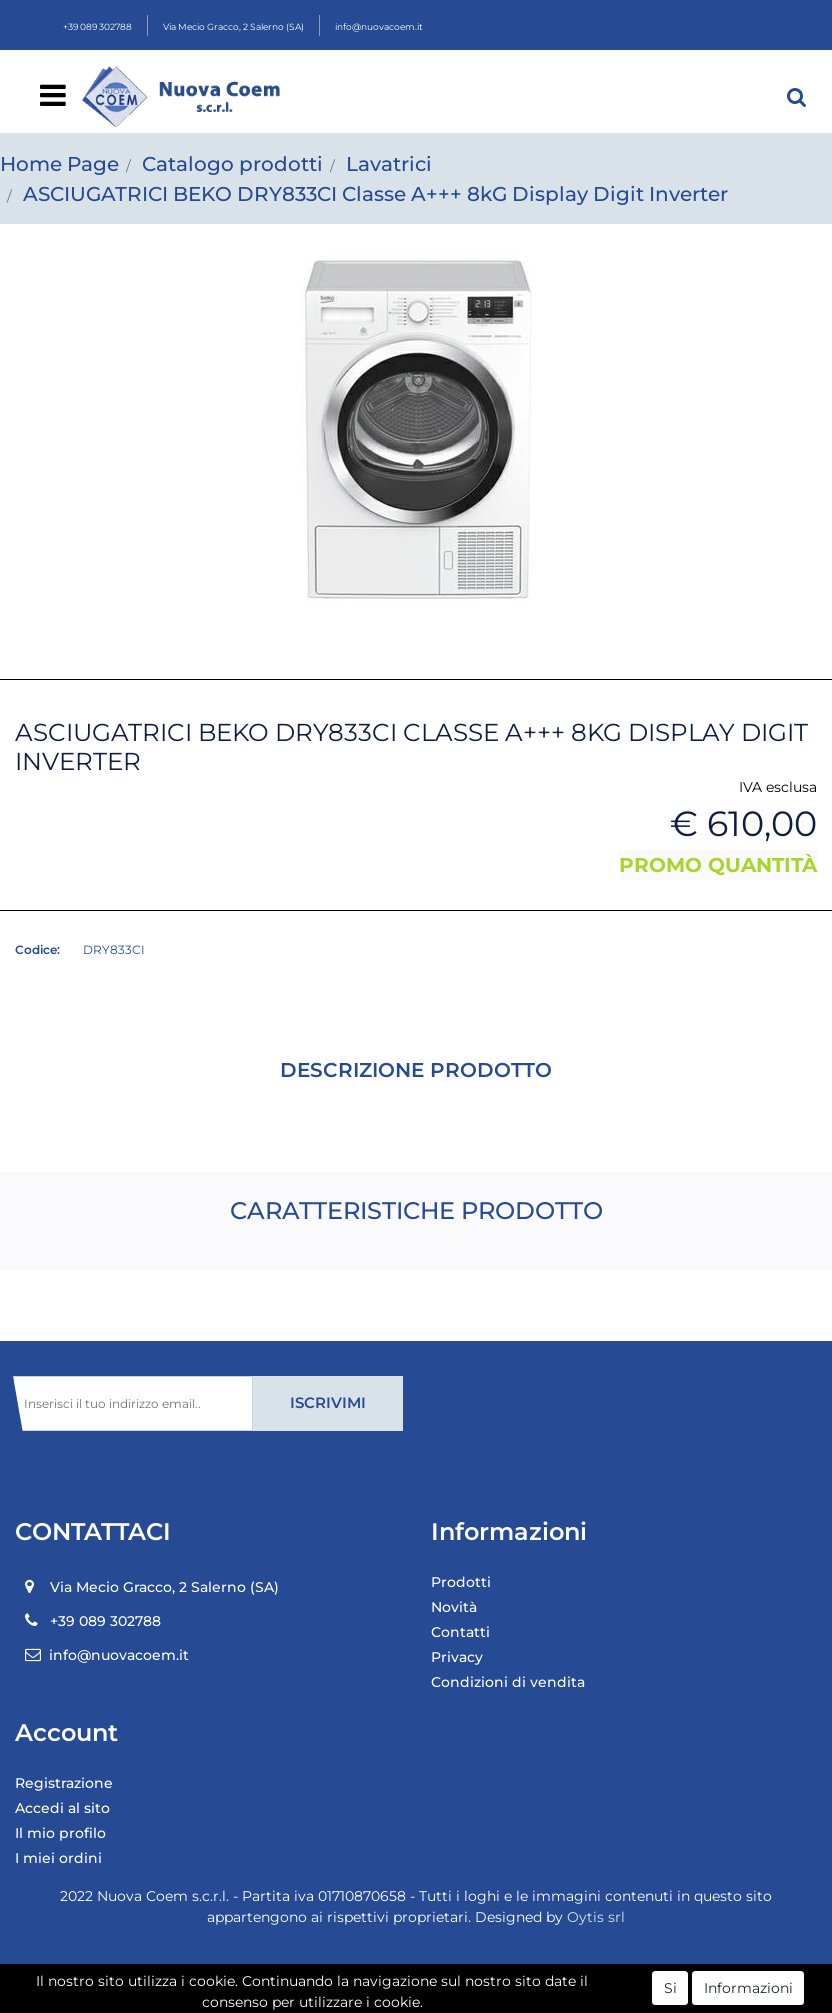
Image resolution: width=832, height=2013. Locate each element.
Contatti (460, 1632)
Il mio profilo (60, 1833)
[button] (797, 97)
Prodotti (461, 1582)
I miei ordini (58, 1858)
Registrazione (64, 1783)
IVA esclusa (778, 787)
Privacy (457, 1657)
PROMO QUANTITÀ (718, 865)
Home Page (59, 164)
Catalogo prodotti (232, 164)
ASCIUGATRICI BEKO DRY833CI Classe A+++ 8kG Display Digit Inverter (375, 194)
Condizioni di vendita (508, 1682)
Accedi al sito (62, 1808)
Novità (454, 1607)
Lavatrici (389, 164)
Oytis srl (596, 1917)
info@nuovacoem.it (379, 26)
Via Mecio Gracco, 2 (233, 26)
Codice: (37, 949)
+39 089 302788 (97, 26)
